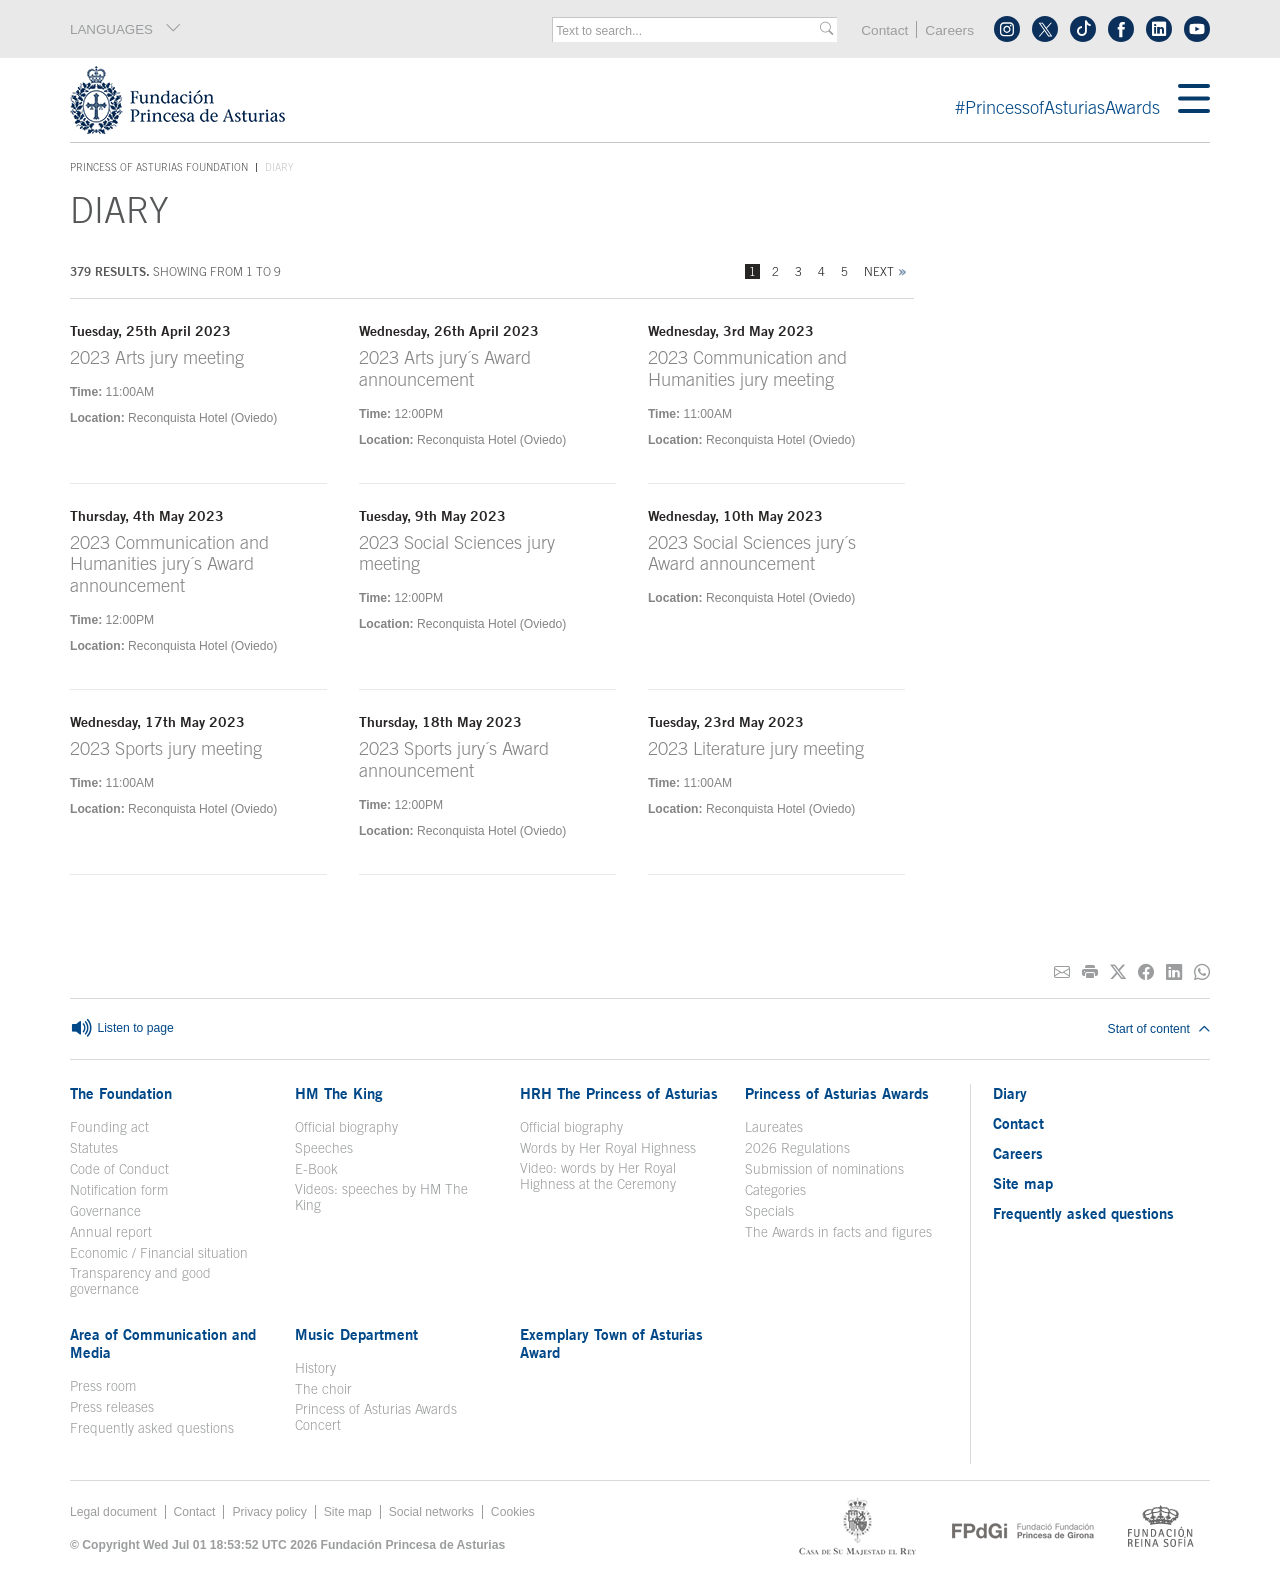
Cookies (513, 1512)
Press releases (112, 1407)
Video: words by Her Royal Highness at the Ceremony (598, 1176)
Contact (884, 30)
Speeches (324, 1148)
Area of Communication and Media (163, 1343)
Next (879, 271)
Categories (775, 1190)
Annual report (111, 1232)
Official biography (346, 1127)
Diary (1010, 1093)
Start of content (1159, 1029)
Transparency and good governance (140, 1281)
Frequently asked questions (152, 1428)
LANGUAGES (126, 29)
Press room (103, 1386)
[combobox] (688, 31)
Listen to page (122, 1029)
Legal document (113, 1512)
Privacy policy (269, 1512)
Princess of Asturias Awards (837, 1093)
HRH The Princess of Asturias (619, 1093)
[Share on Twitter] (1118, 972)
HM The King (339, 1093)
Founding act (109, 1127)
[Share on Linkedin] (1174, 972)
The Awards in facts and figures (838, 1232)
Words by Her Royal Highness (608, 1148)
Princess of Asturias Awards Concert (376, 1417)
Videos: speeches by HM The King (381, 1197)
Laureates (774, 1127)
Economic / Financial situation (159, 1253)
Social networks (431, 1512)
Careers (949, 30)
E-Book (316, 1169)
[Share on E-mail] (1062, 972)
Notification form (119, 1190)
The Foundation (121, 1093)
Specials (769, 1211)
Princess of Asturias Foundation (159, 168)
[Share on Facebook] (1146, 972)
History (315, 1368)
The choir (323, 1389)
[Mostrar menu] (1194, 100)
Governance (105, 1211)
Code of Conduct (119, 1169)
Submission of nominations (824, 1169)
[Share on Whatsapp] (1202, 972)
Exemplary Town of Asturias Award (611, 1343)
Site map (1023, 1183)
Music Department (356, 1334)
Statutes (94, 1148)
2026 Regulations (797, 1148)
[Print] (1090, 972)
